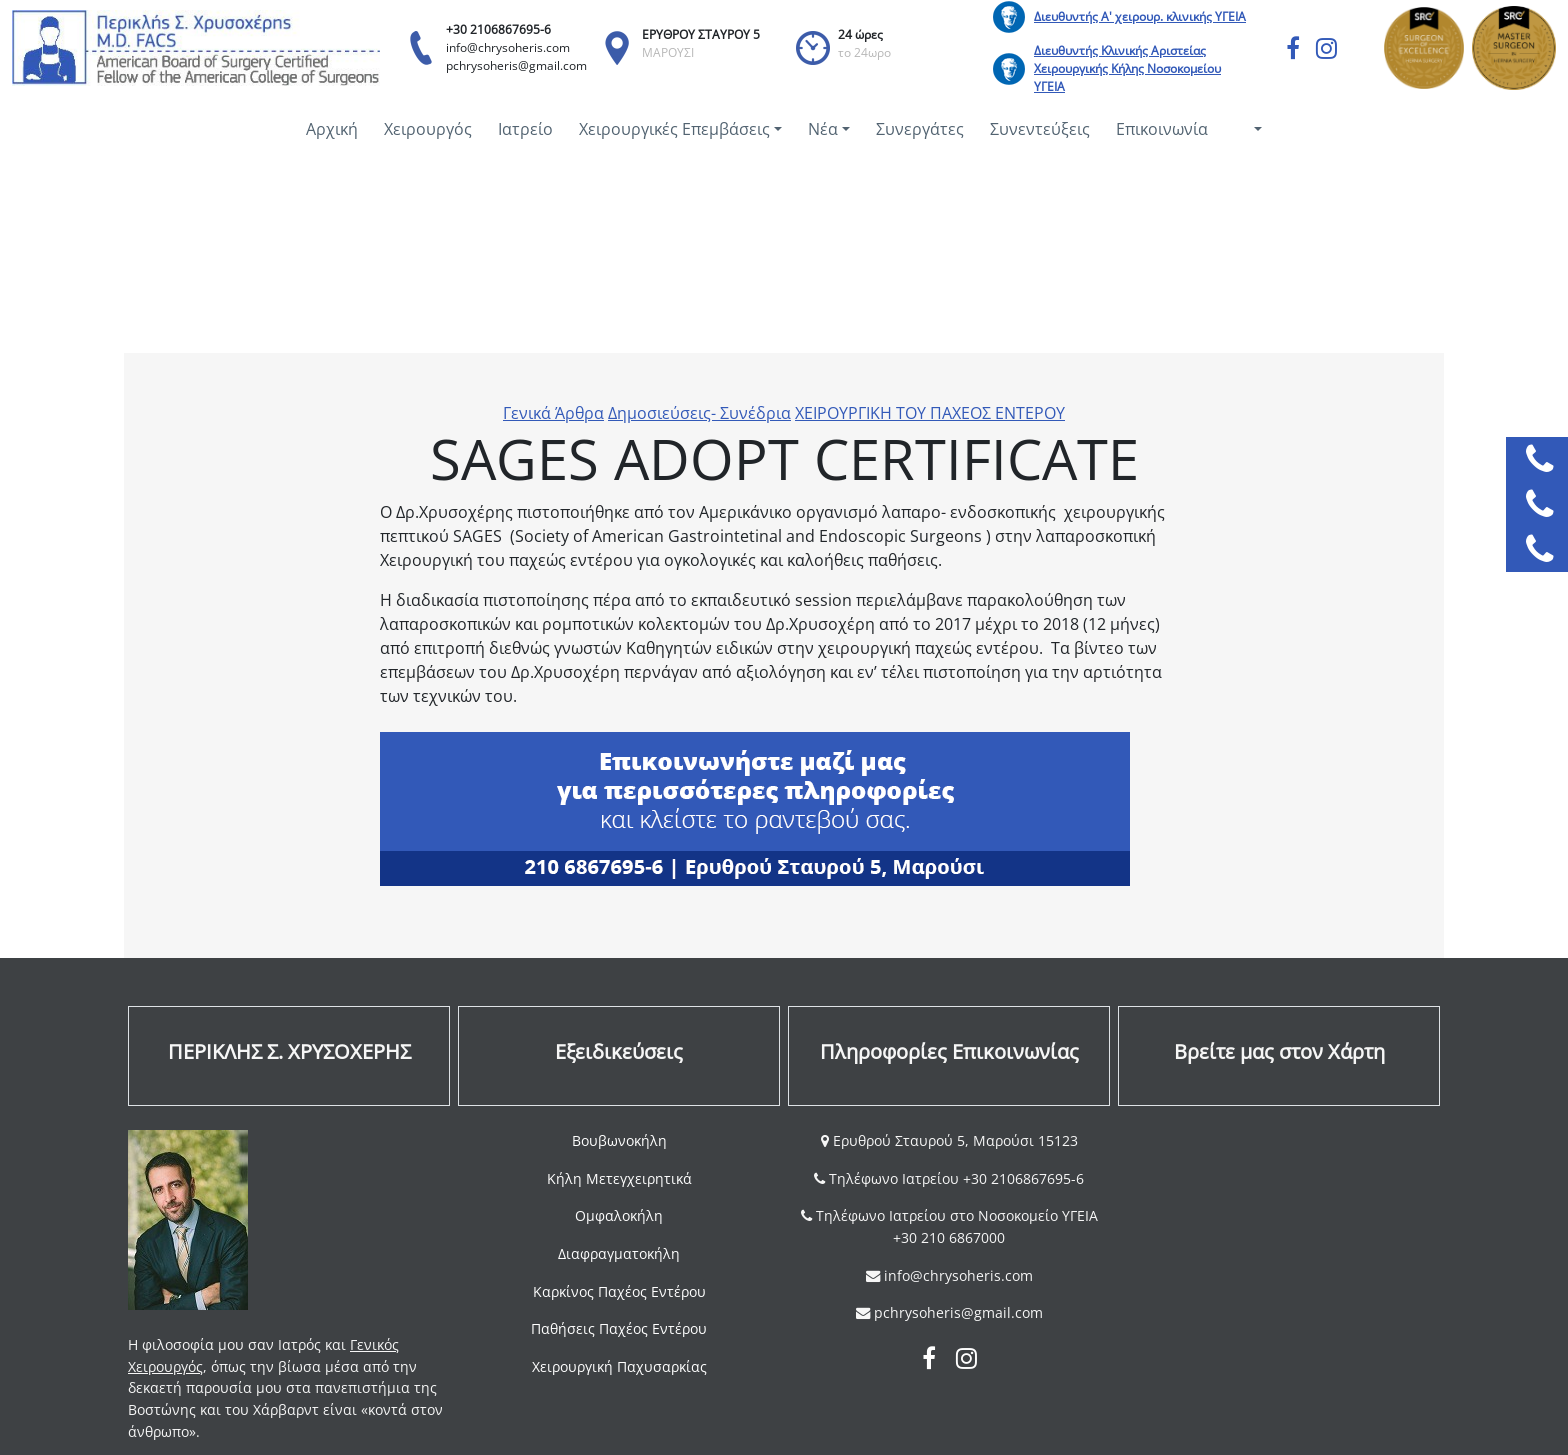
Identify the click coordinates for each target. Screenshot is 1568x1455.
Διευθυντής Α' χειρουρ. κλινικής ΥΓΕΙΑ (1140, 16)
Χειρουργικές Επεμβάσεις (674, 129)
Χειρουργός (428, 129)
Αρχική (332, 129)
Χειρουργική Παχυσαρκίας (619, 1366)
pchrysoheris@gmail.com (516, 65)
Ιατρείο (525, 129)
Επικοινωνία (1162, 129)
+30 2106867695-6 (498, 29)
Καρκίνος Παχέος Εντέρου (619, 1291)
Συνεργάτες (920, 129)
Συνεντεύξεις (1040, 129)
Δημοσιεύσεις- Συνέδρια (699, 413)
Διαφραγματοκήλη (619, 1253)
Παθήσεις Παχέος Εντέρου (619, 1328)
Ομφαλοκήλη (619, 1215)
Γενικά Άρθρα (553, 413)
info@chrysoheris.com (508, 47)
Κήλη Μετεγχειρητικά (619, 1178)
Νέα (823, 129)
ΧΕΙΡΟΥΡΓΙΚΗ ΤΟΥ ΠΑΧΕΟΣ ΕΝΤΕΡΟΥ (930, 413)
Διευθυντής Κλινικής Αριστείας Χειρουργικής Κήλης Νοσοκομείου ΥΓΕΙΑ (1127, 68)
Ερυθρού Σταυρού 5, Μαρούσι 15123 (953, 1140)
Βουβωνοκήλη (619, 1140)
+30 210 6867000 (949, 1237)
